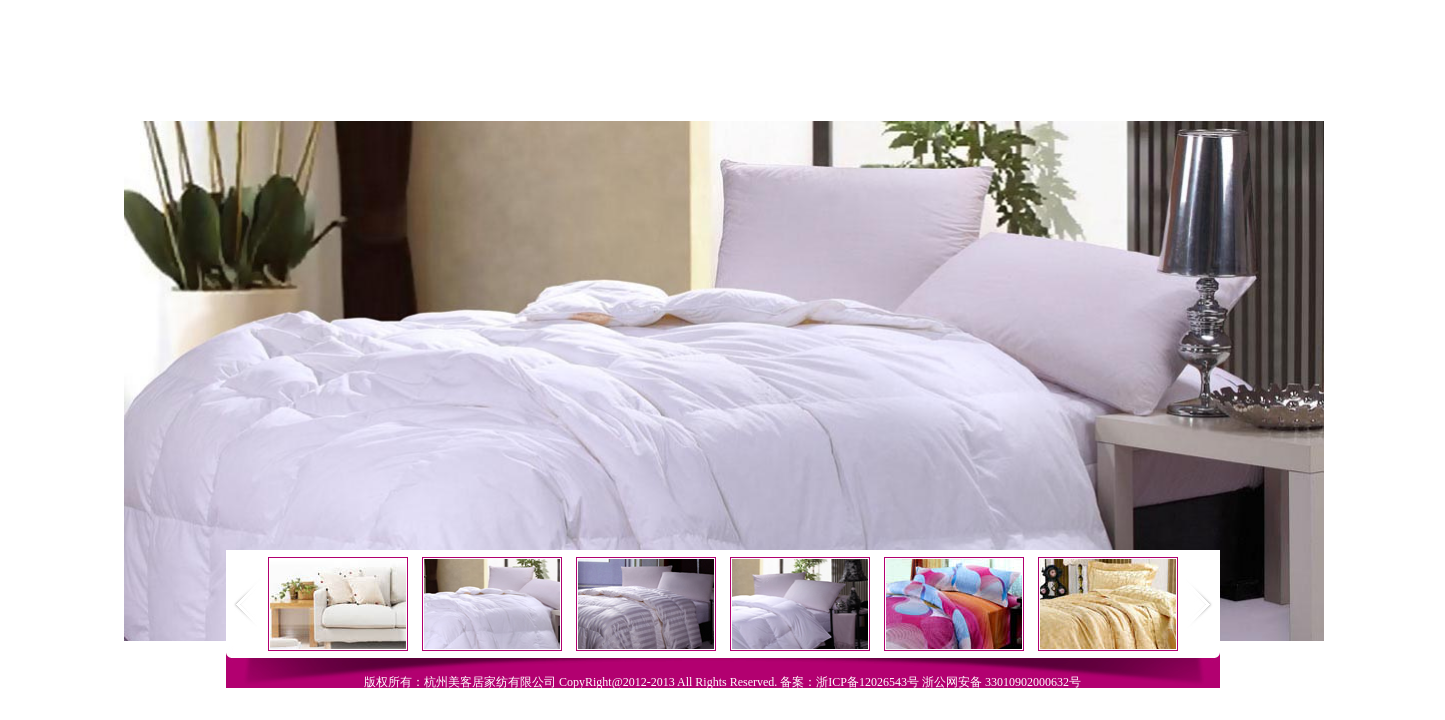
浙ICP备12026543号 (867, 682)
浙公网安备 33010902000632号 (1001, 682)
